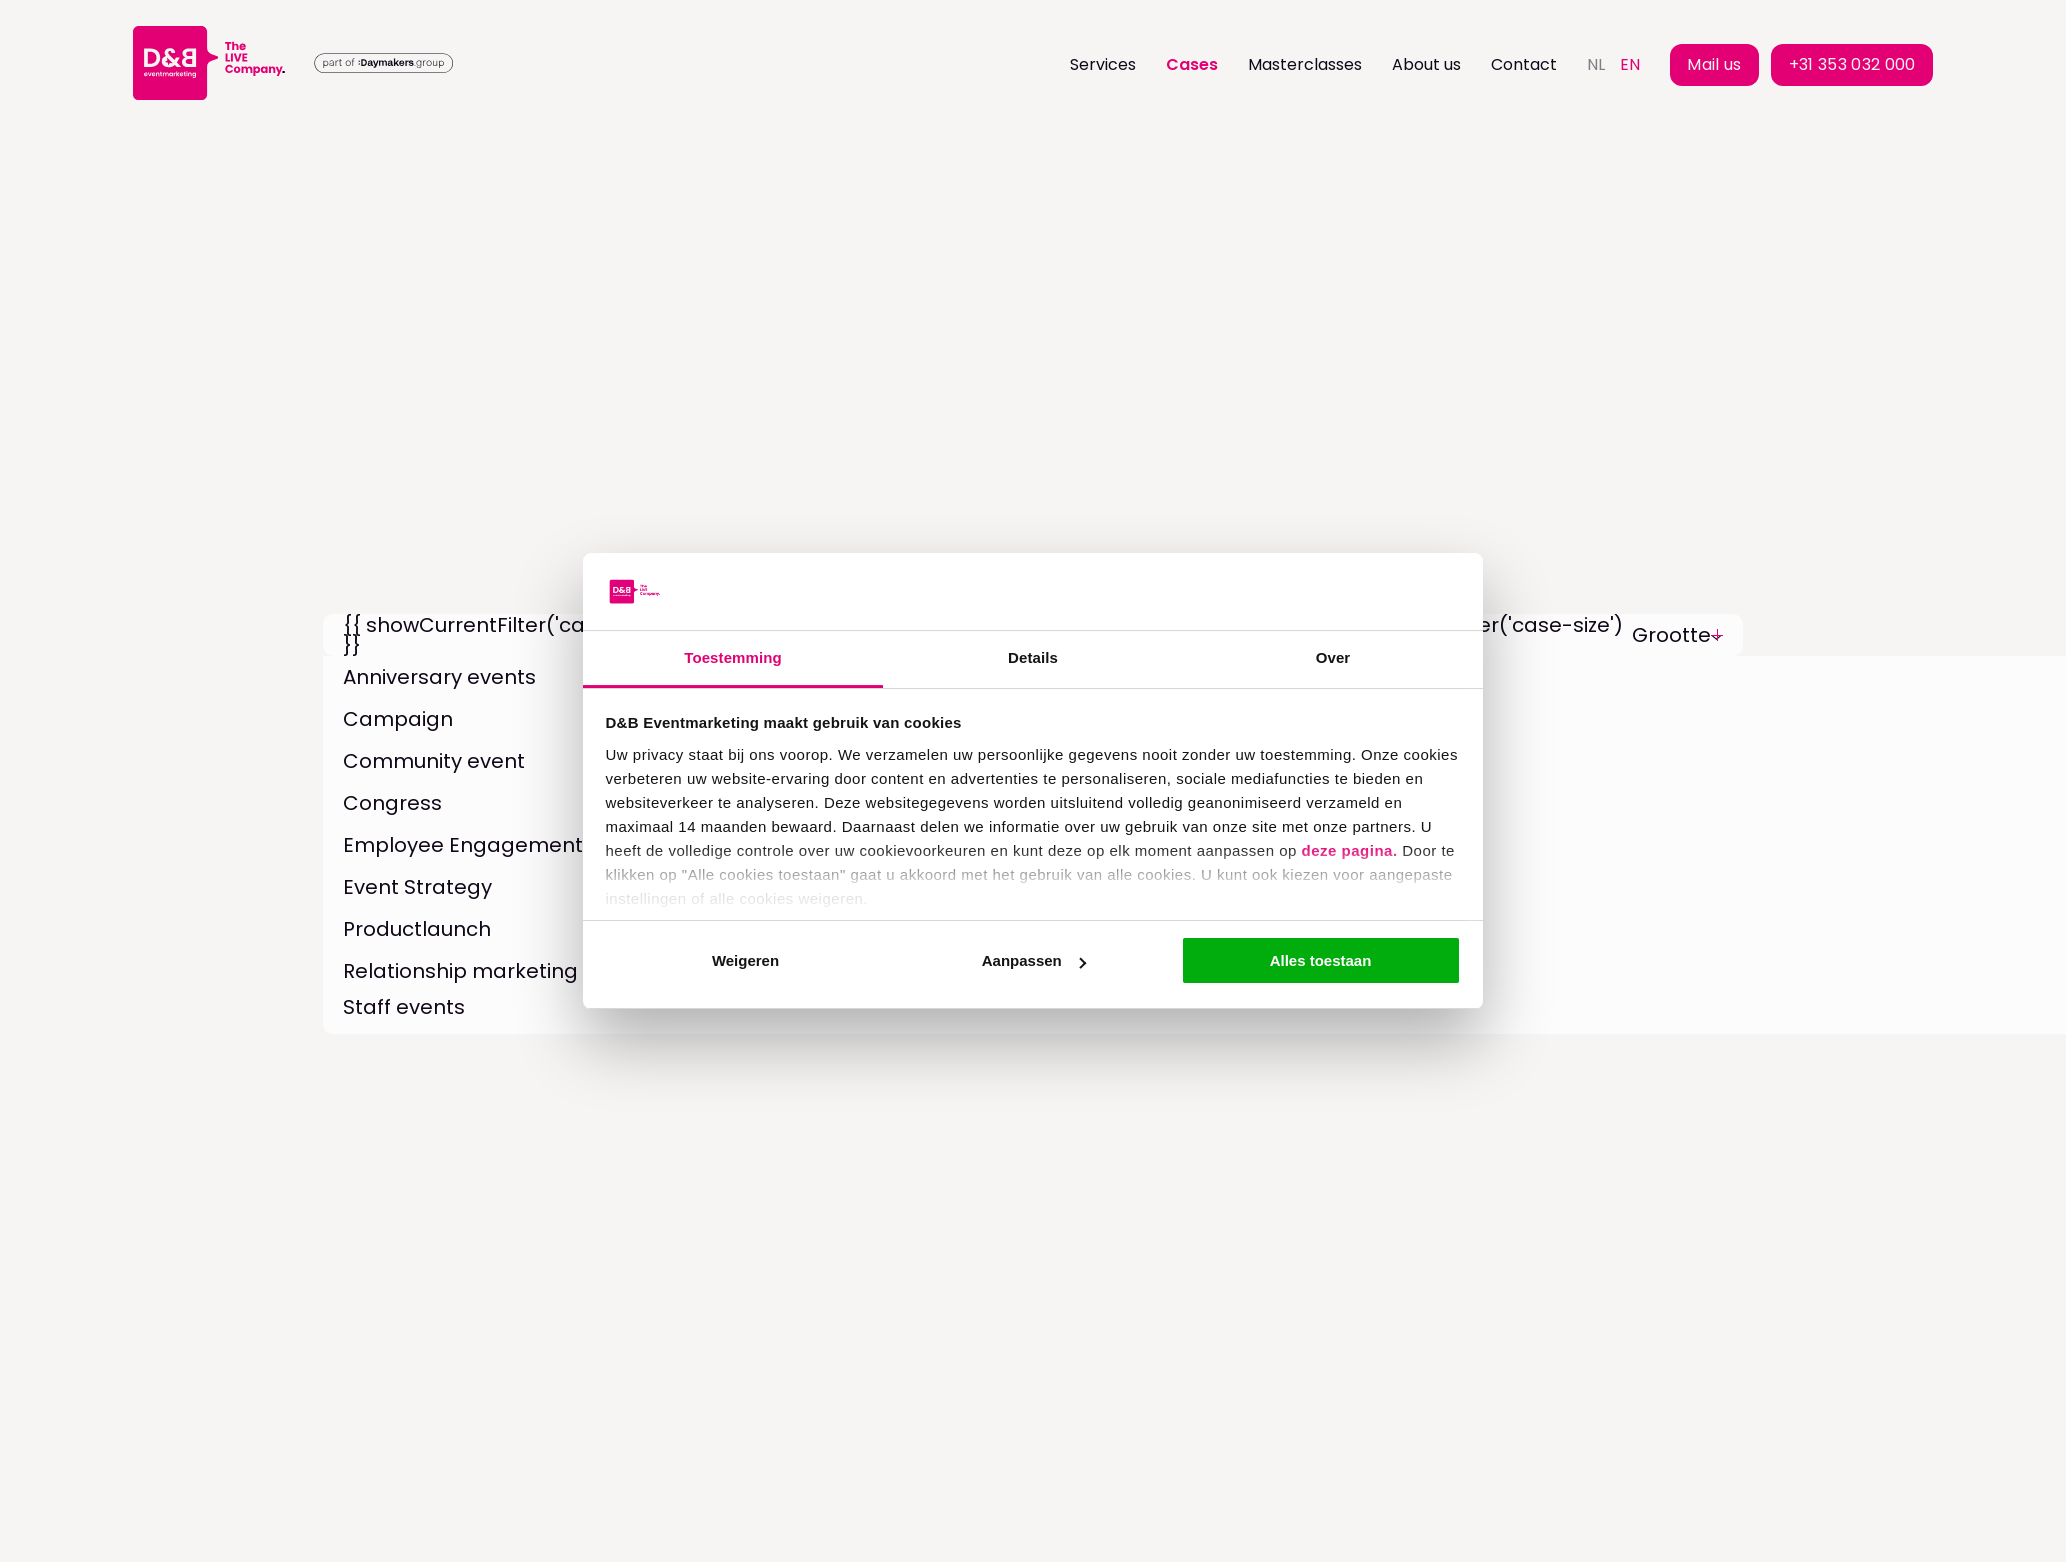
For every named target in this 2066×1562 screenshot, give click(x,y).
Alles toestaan (1321, 960)
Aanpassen (1034, 960)
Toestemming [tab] (733, 657)
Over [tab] (1333, 657)
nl (1596, 64)
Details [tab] (1033, 657)
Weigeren (745, 960)
